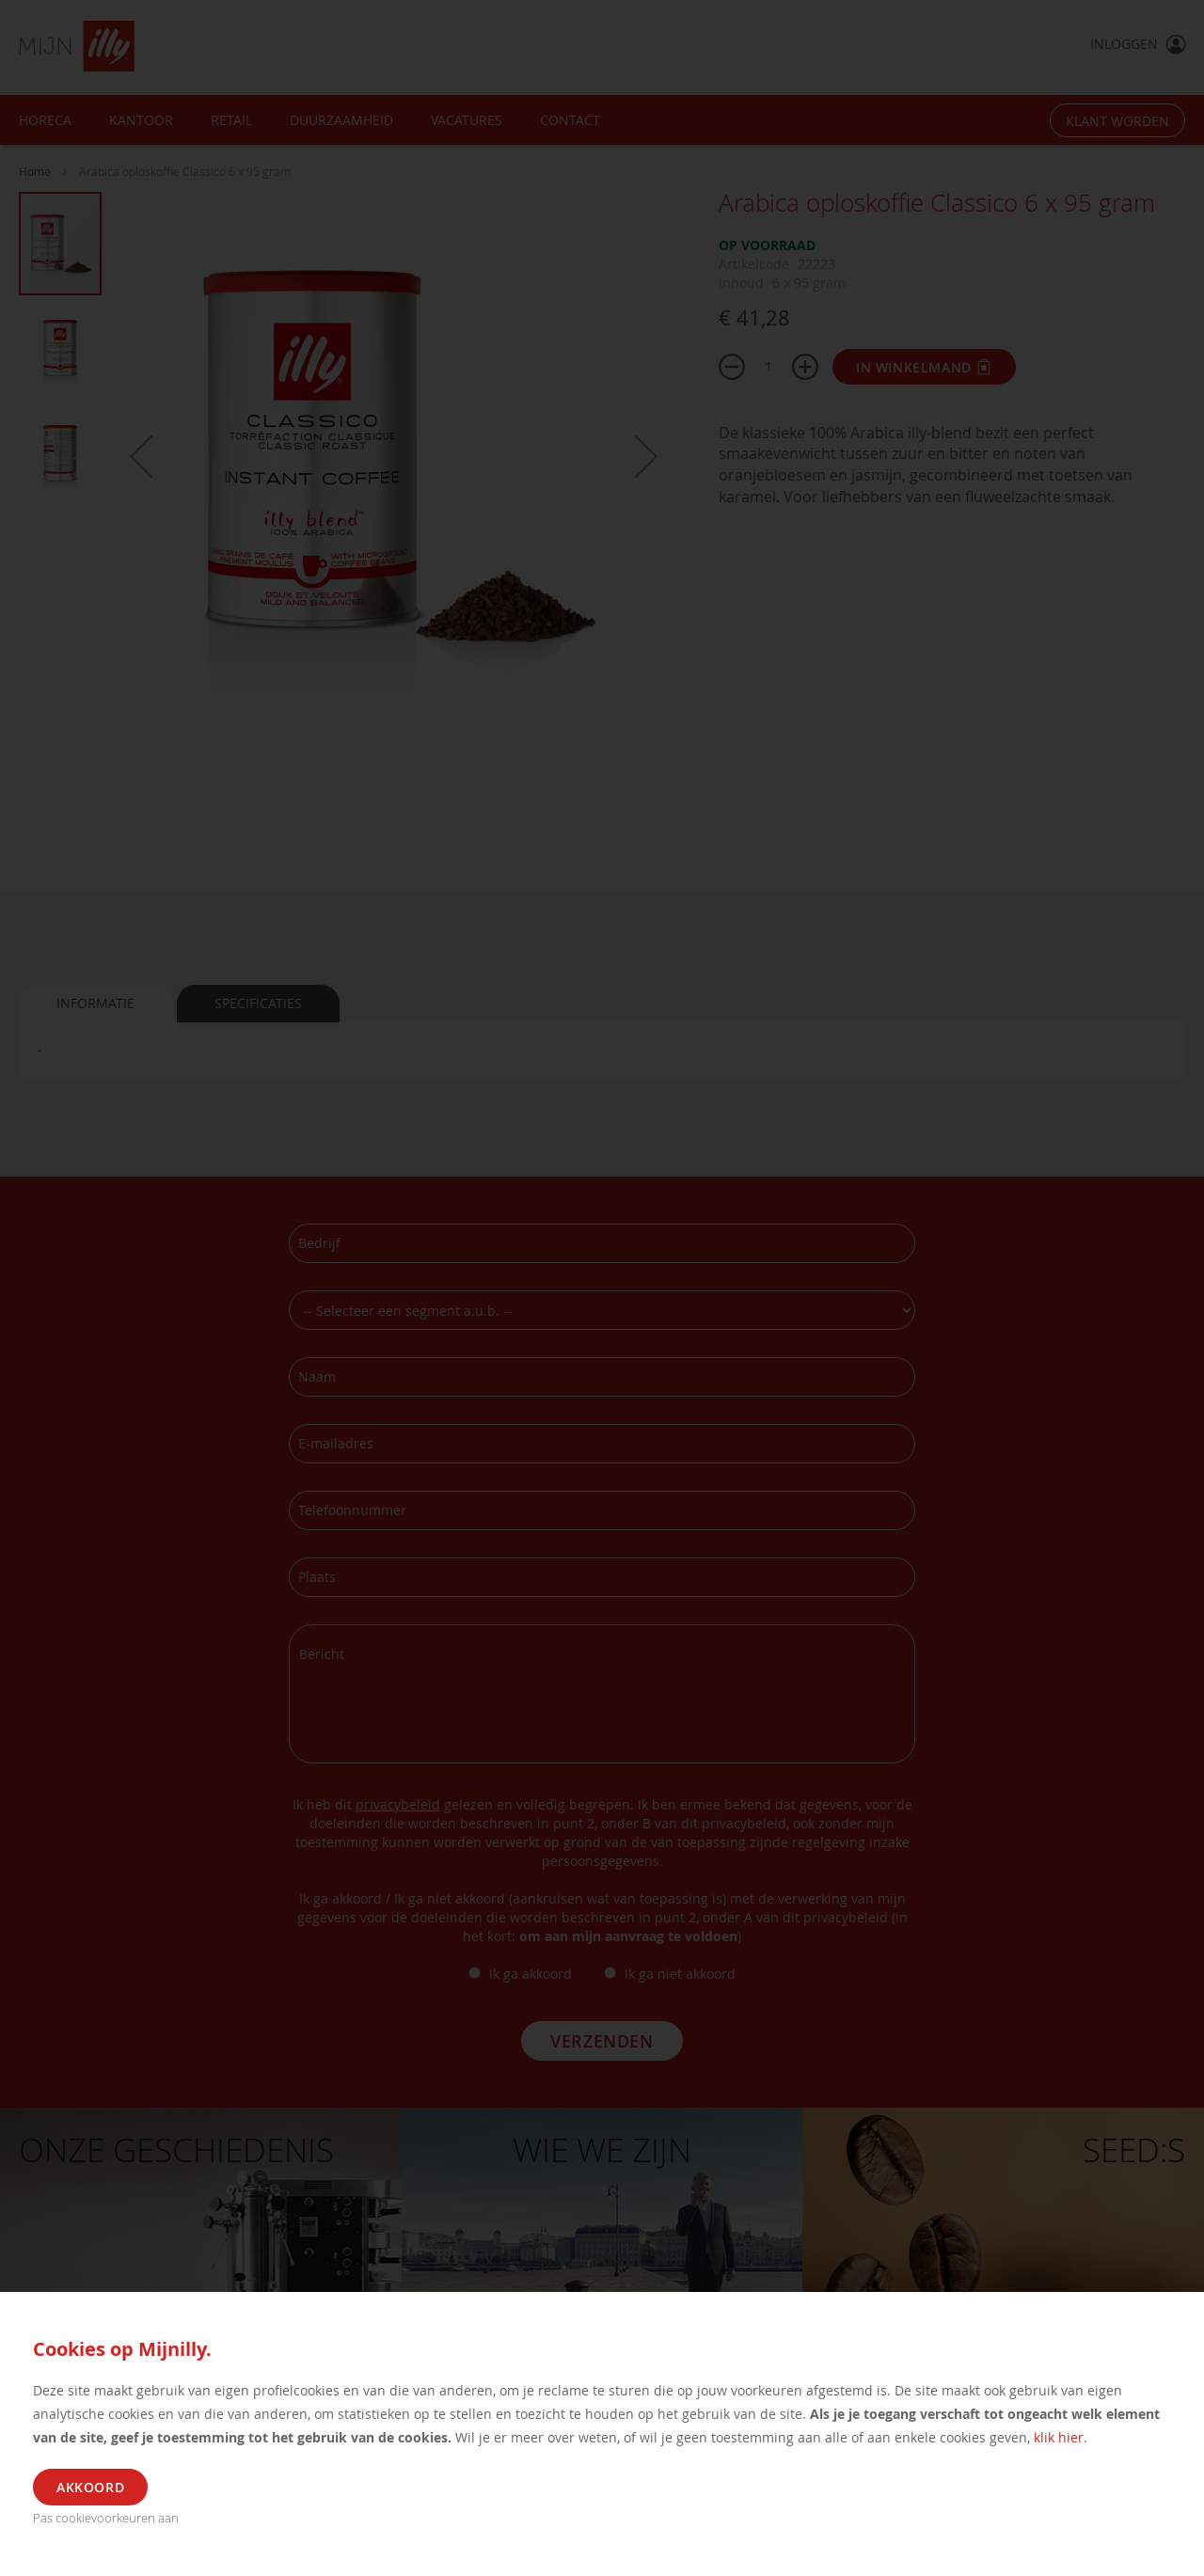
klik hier (1059, 2437)
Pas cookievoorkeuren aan (106, 2517)
